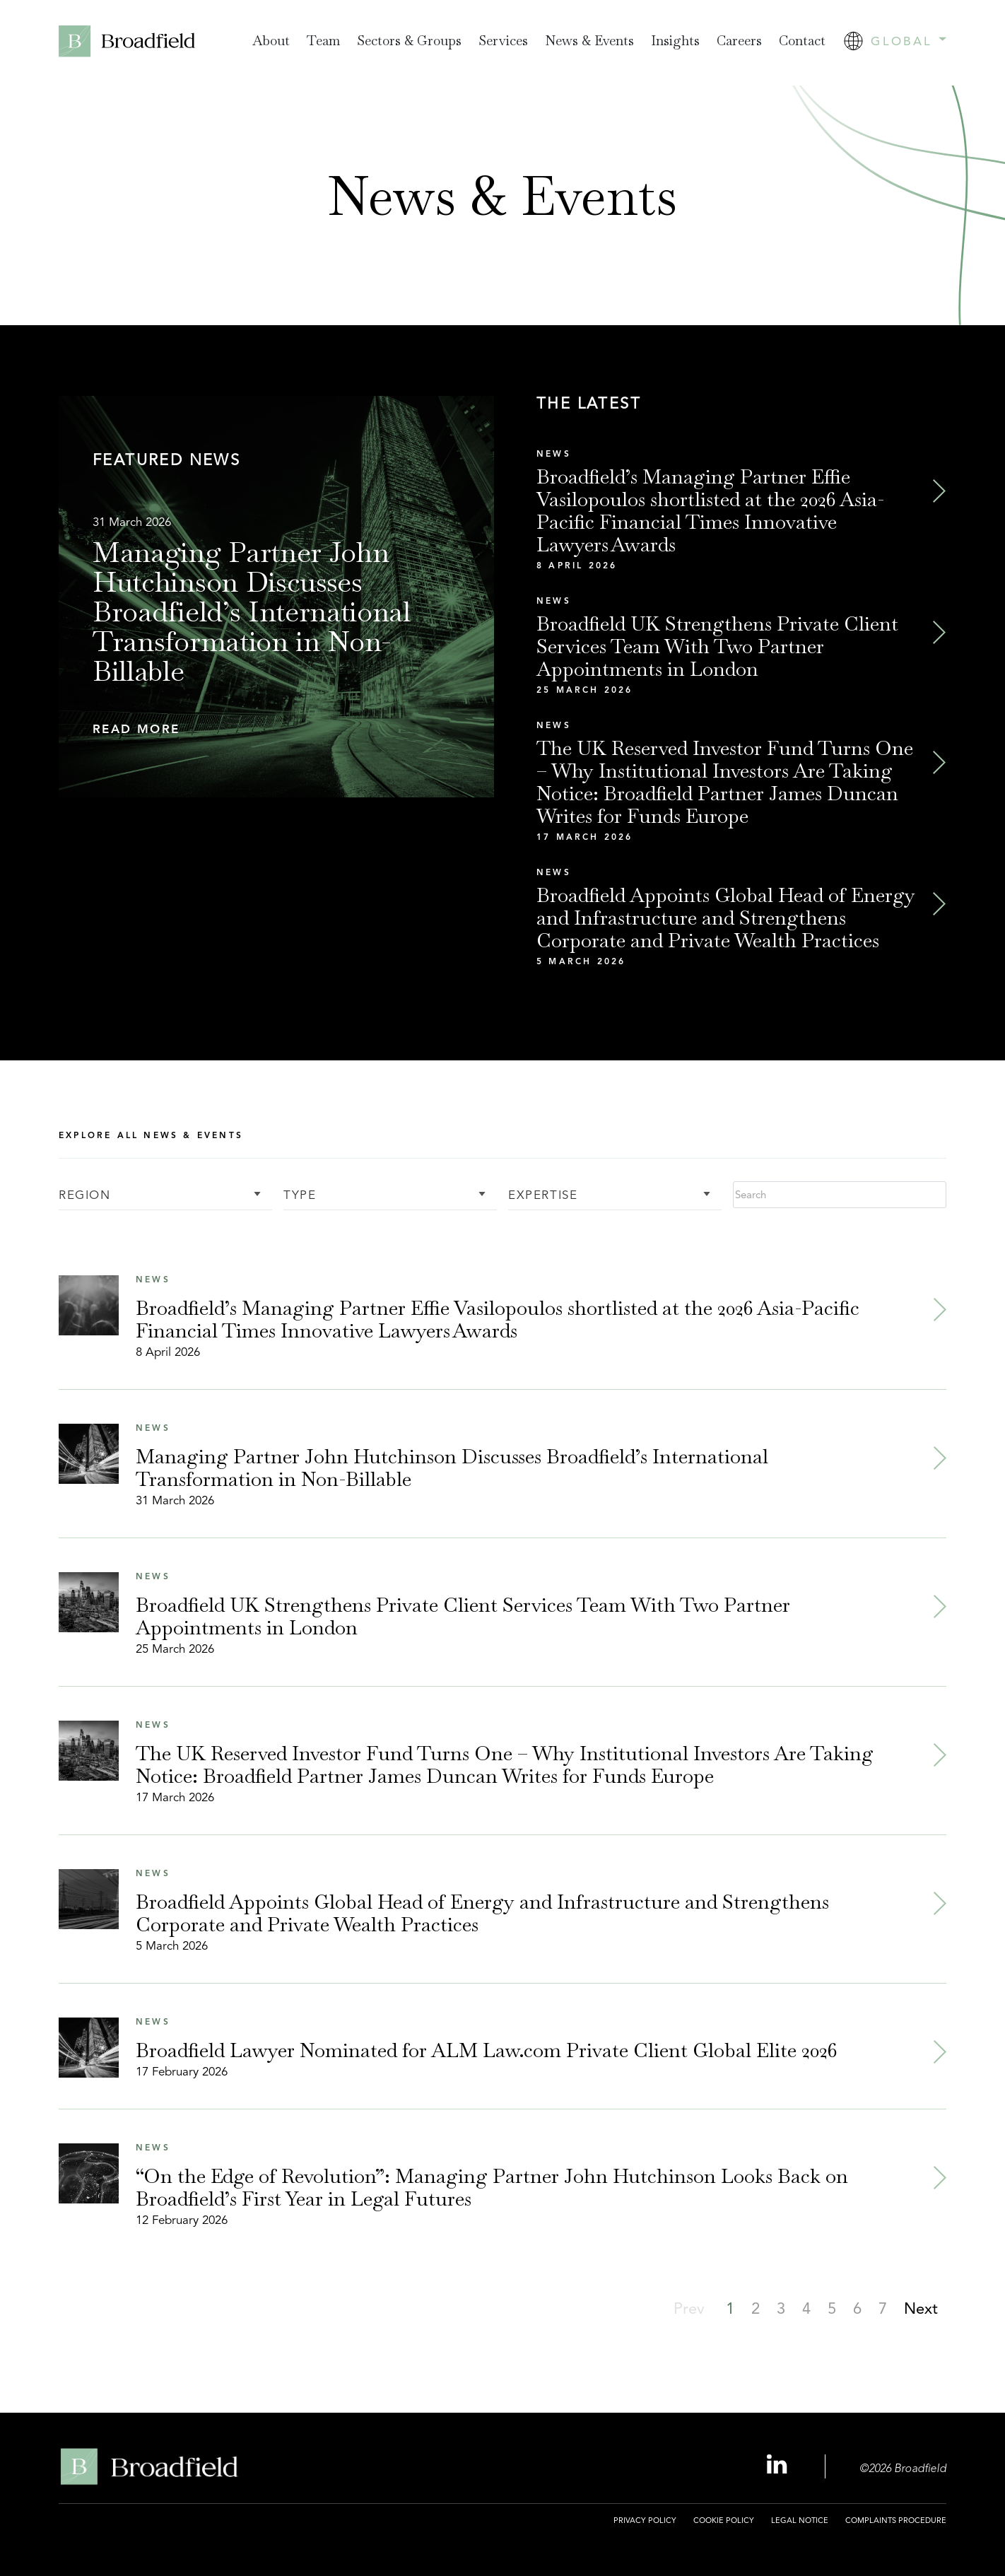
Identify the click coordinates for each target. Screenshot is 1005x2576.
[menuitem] (271, 41)
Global (908, 41)
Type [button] (299, 1196)
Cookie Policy (723, 2520)
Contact (802, 40)
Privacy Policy (644, 2520)
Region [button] (85, 1196)
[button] (276, 730)
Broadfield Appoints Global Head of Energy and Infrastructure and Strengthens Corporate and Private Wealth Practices (725, 917)
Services (503, 40)
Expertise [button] (542, 1196)
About (271, 40)
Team (323, 40)
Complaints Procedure (895, 2520)
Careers (739, 40)
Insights (675, 40)
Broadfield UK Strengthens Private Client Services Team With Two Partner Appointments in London (717, 646)
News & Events (589, 40)
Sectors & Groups (409, 40)
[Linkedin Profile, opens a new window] (779, 2465)
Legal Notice (799, 2520)
